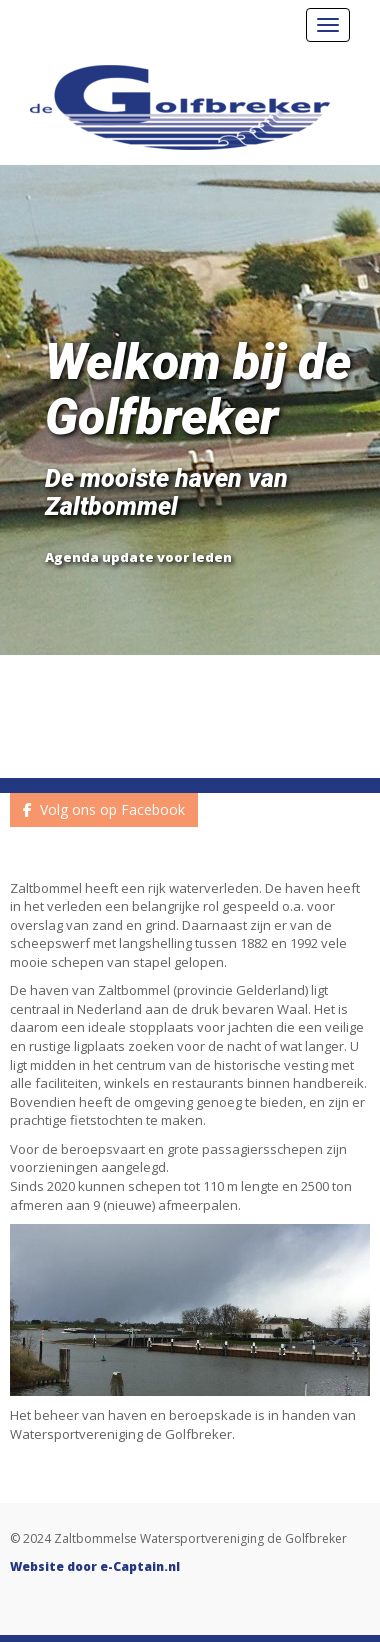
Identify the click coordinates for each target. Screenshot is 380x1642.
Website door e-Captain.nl (95, 1566)
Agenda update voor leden (138, 557)
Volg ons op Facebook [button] (104, 809)
